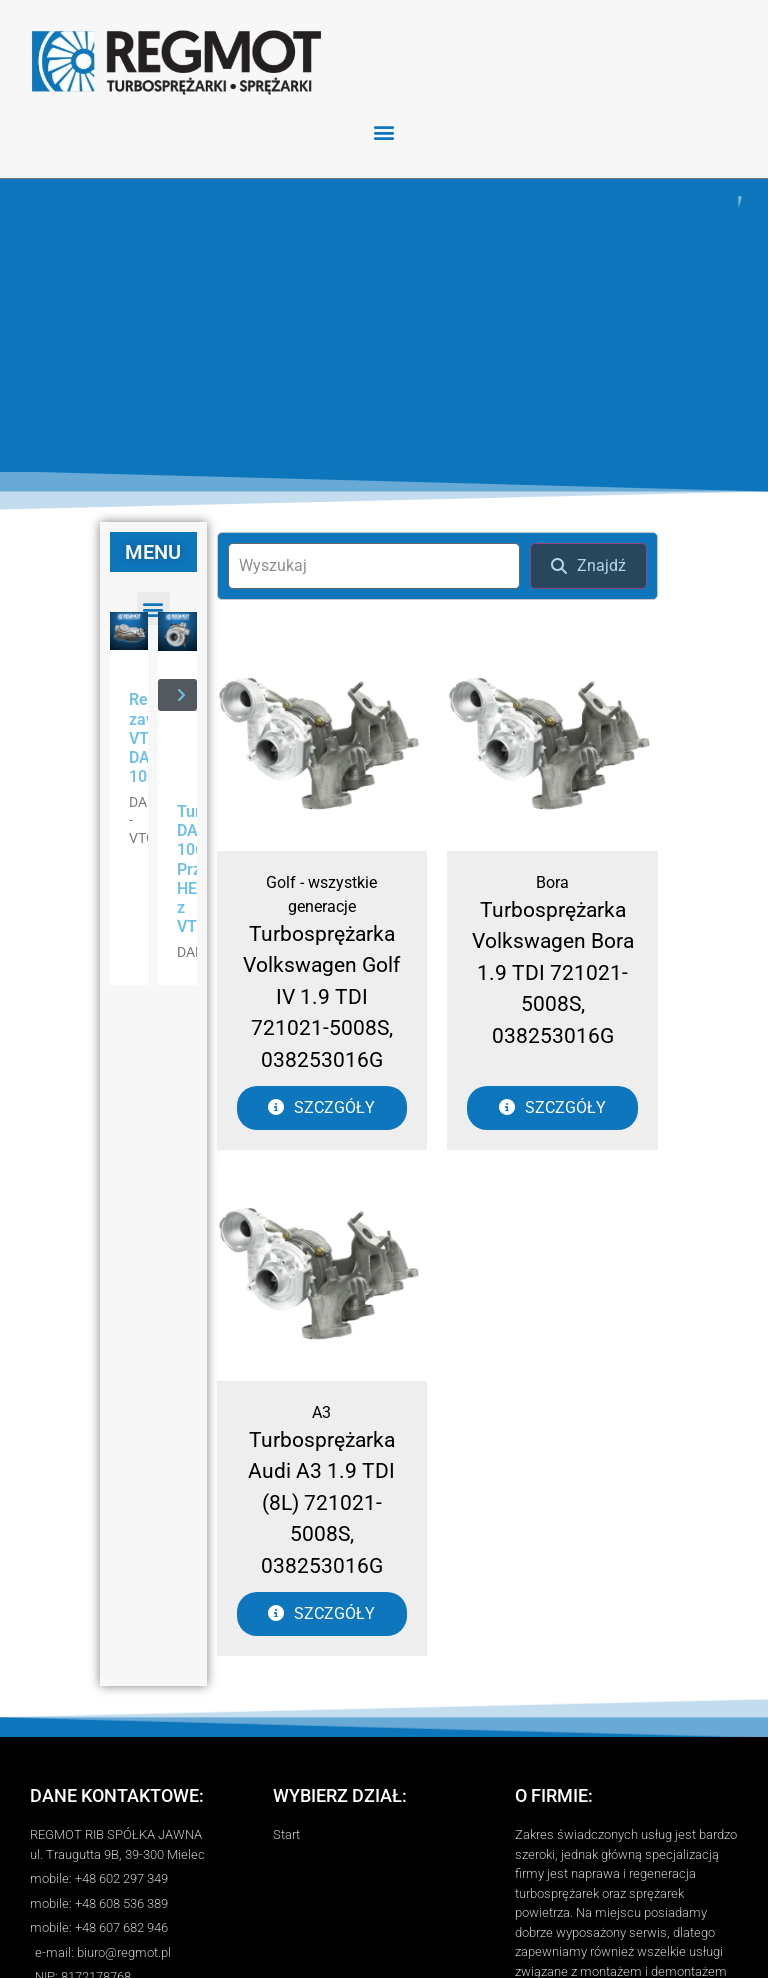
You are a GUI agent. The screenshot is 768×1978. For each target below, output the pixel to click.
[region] (384, 325)
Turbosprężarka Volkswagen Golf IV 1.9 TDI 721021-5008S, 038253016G (321, 997)
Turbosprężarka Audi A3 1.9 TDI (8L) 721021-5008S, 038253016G (321, 1503)
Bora (552, 882)
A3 (321, 1412)
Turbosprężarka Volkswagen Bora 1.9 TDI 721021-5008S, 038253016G (553, 973)
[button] (384, 131)
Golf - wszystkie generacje (321, 894)
